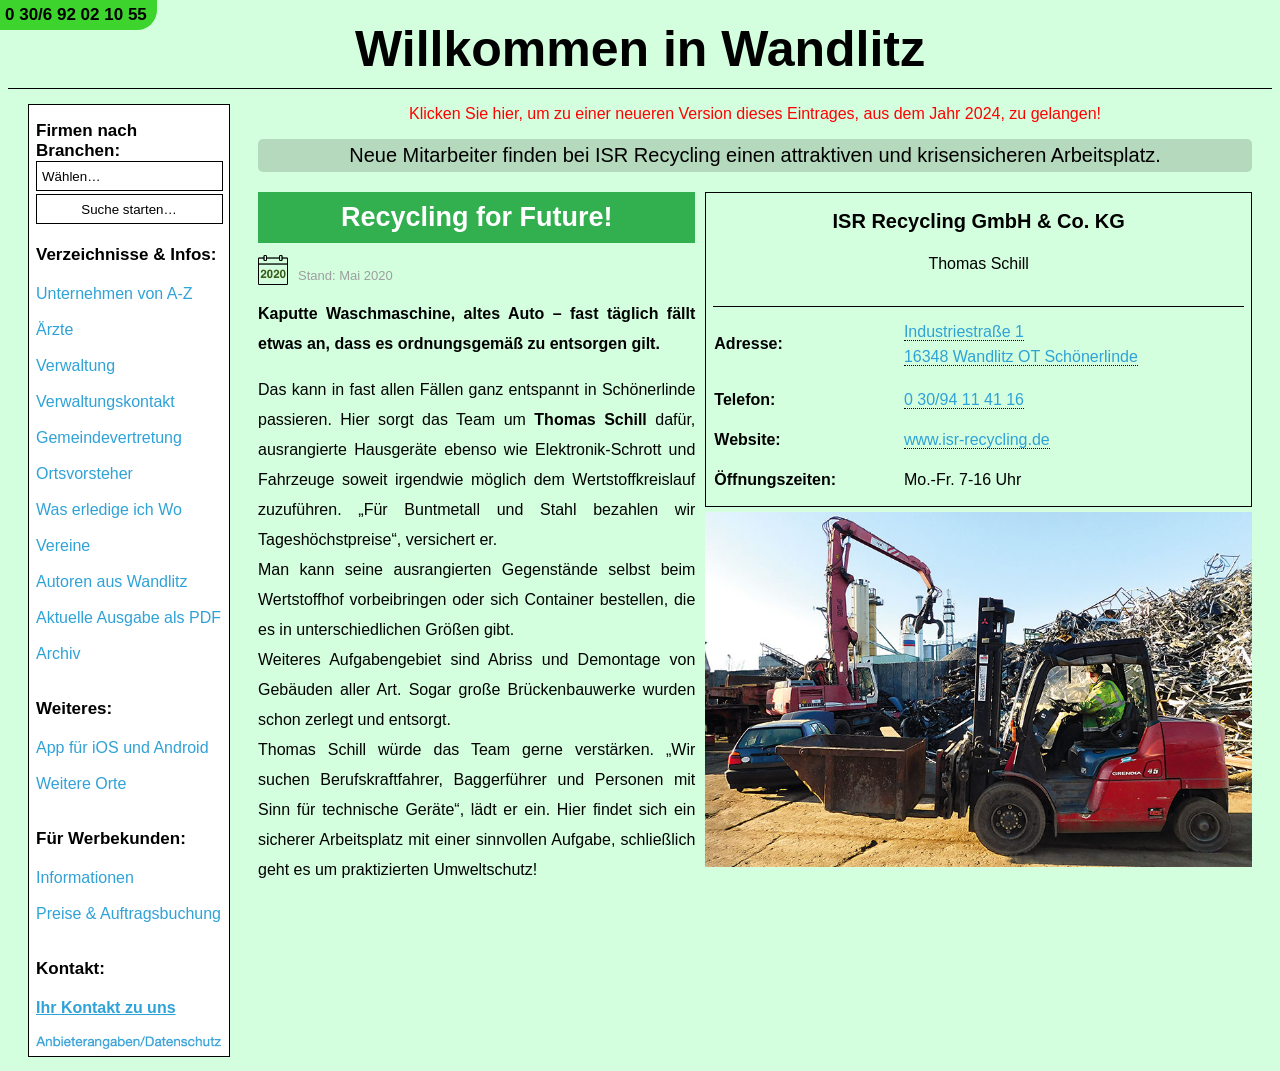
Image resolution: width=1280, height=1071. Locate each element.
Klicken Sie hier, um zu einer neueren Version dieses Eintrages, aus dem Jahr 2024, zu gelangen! (755, 113)
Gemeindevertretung (109, 437)
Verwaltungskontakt (105, 401)
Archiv (58, 653)
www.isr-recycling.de (977, 439)
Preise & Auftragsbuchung (128, 913)
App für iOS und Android (122, 747)
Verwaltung (75, 365)
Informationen (85, 877)
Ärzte (54, 329)
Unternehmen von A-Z (114, 293)
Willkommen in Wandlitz (640, 49)
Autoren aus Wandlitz (111, 581)
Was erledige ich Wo (109, 509)
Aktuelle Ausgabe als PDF (128, 617)
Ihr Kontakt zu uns (106, 1007)
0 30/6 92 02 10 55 (76, 14)
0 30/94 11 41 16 (964, 399)
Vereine (63, 545)
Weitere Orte (81, 783)
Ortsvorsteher (84, 473)
